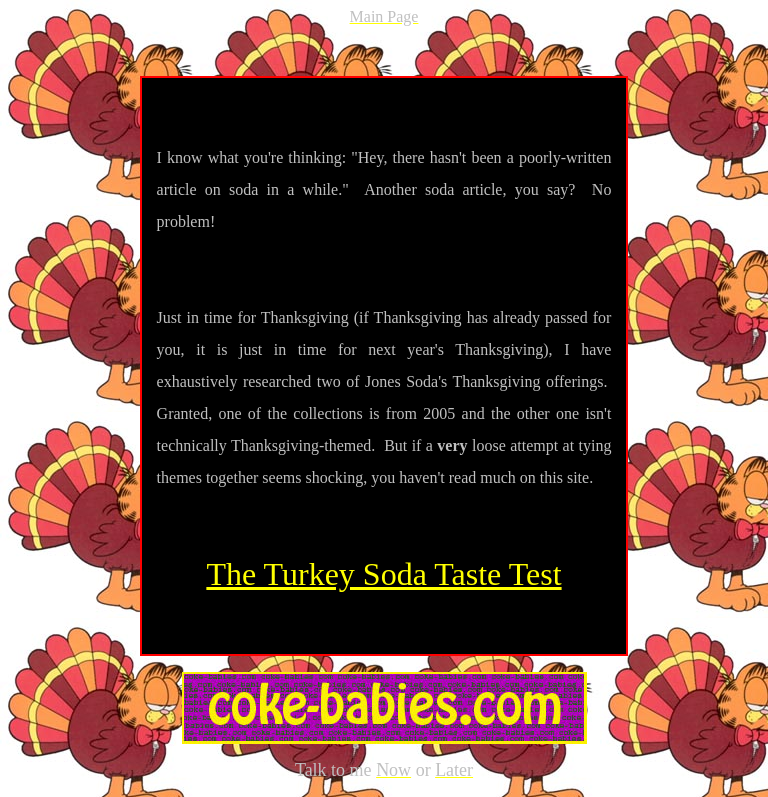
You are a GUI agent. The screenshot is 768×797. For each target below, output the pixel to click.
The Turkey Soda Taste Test (383, 574)
